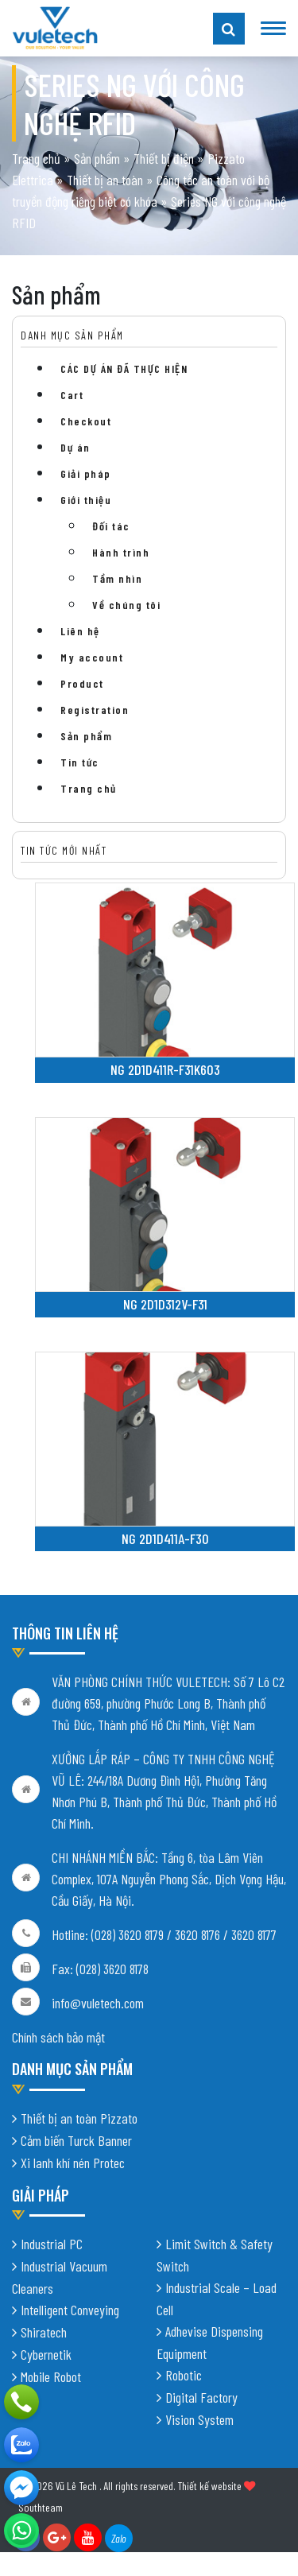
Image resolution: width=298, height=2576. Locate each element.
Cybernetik (46, 2354)
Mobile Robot (51, 2376)
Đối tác (111, 526)
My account (91, 657)
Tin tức (79, 762)
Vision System (199, 2419)
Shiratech (44, 2332)
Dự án (75, 447)
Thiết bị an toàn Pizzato (79, 2118)
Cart (71, 395)
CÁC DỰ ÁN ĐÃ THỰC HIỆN (124, 368)
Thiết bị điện (164, 158)
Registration (94, 709)
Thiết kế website (209, 2486)
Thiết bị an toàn (105, 179)
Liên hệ (80, 631)
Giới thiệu (85, 499)
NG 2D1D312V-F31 (165, 1304)
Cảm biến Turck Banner (76, 2140)
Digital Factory (201, 2397)
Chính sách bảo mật (58, 2037)
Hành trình (120, 552)
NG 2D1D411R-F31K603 (165, 1069)
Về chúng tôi (126, 604)
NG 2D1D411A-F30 (165, 1538)
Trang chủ (36, 158)
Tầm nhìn (117, 578)
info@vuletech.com (98, 2003)
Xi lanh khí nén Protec (73, 2162)
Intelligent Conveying (70, 2309)
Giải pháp (85, 473)
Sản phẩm (97, 158)
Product (82, 683)
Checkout (85, 421)
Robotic (183, 2375)
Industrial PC (52, 2243)
